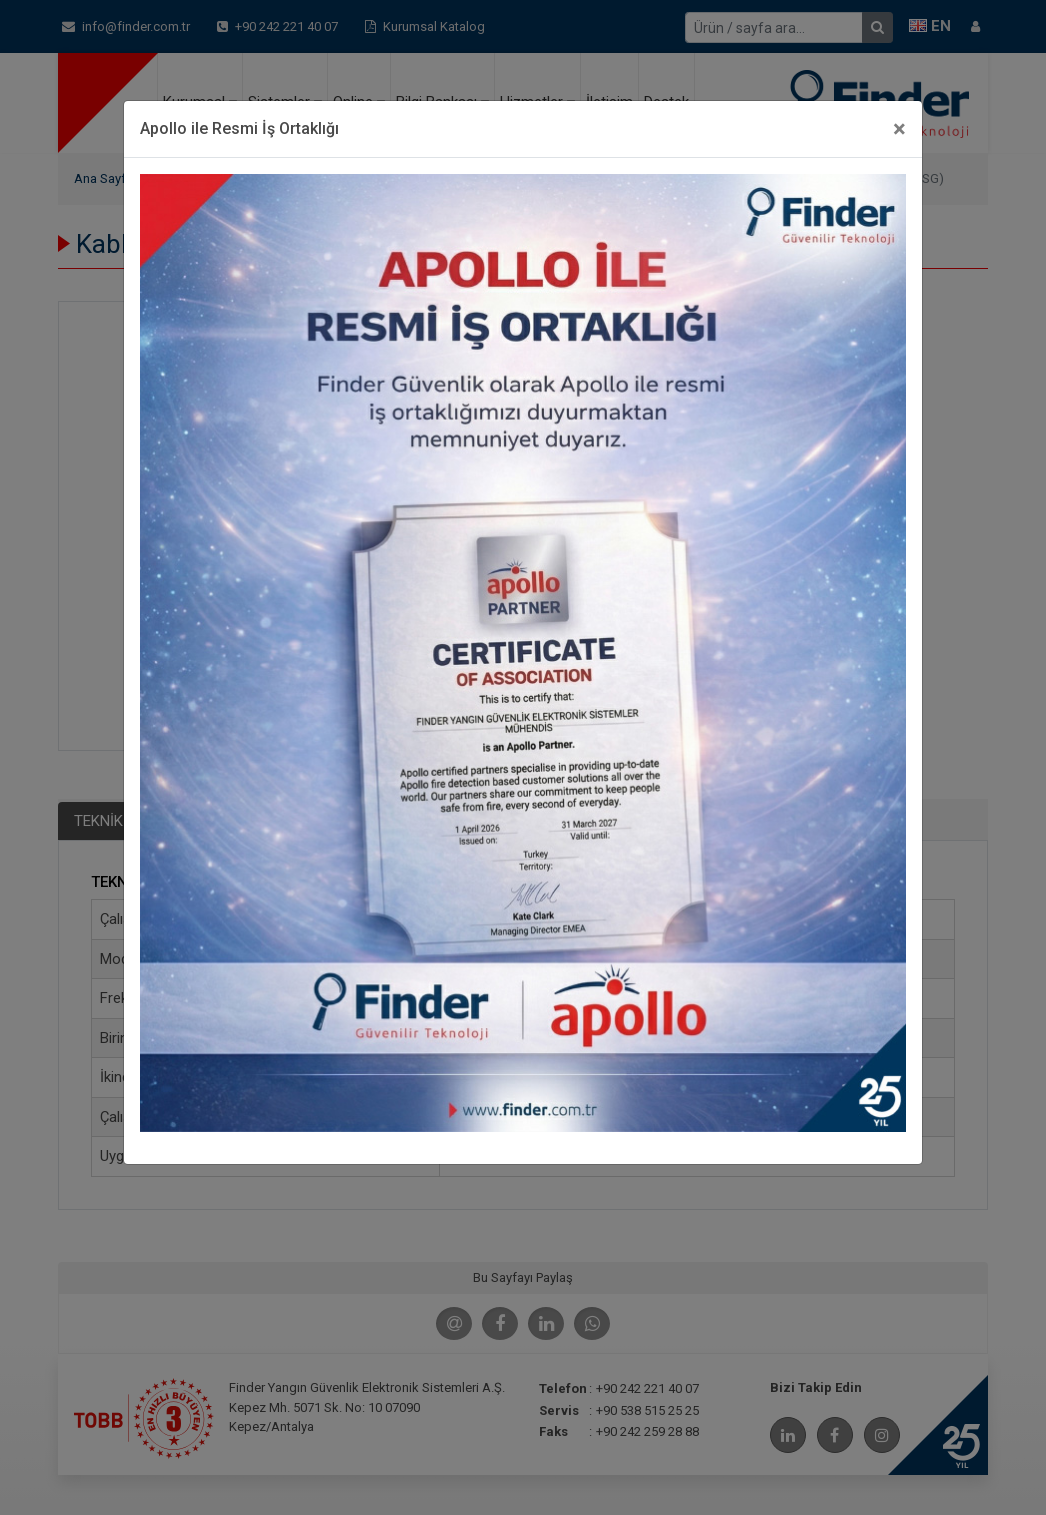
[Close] (899, 129)
